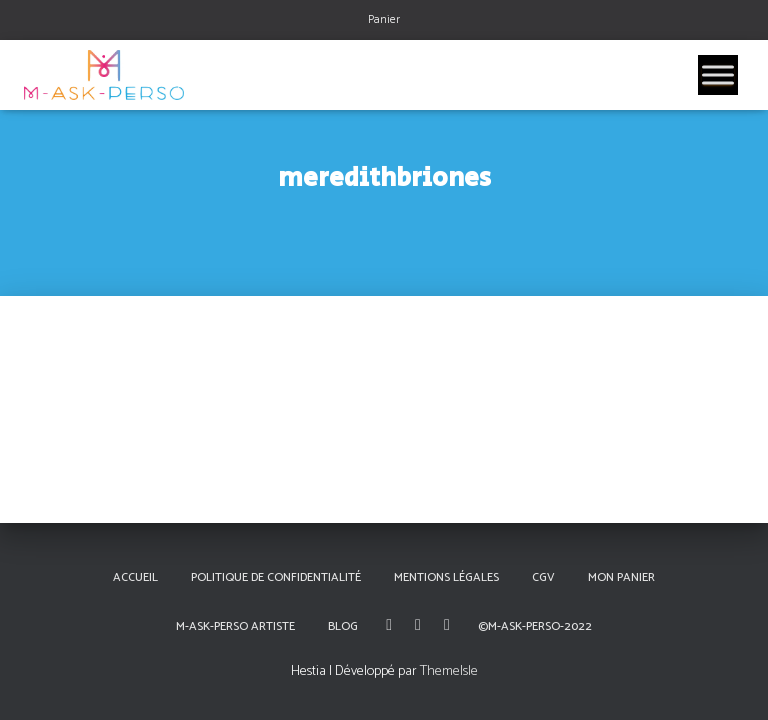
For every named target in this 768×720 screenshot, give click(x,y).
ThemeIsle (449, 671)
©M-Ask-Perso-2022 (535, 626)
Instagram (418, 625)
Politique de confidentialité (276, 577)
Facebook (389, 625)
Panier (384, 19)
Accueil (135, 577)
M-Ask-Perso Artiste (235, 626)
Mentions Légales (446, 577)
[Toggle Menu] (718, 74)
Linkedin (447, 625)
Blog (343, 626)
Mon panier (621, 577)
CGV (543, 577)
